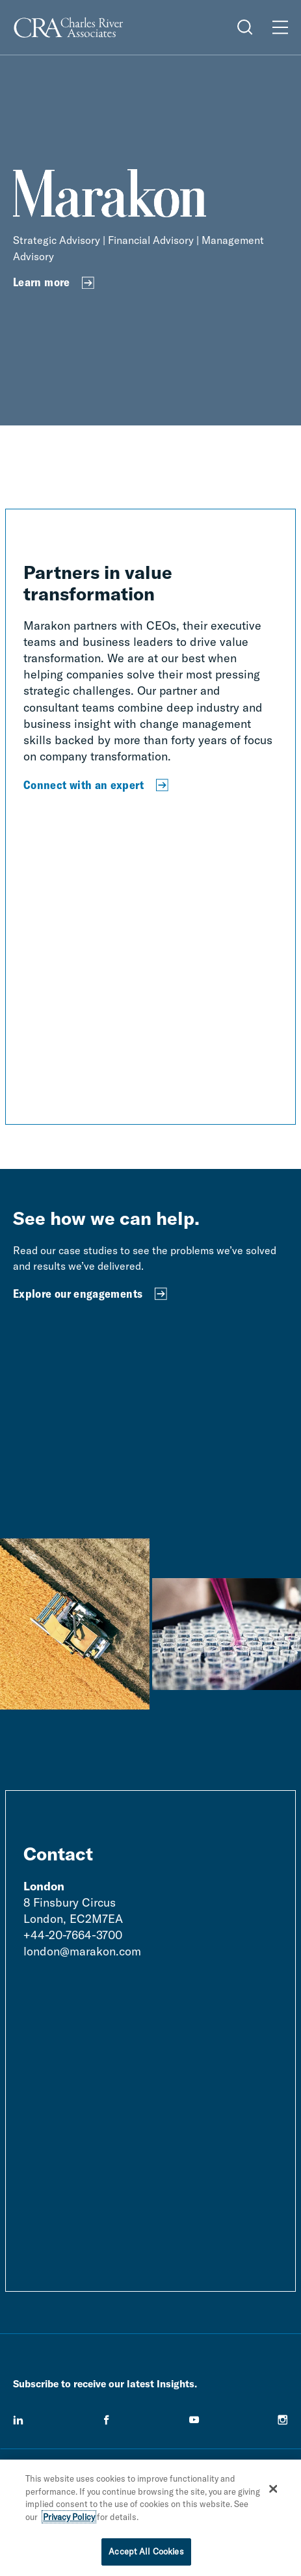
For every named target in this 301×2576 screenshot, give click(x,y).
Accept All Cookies (146, 2551)
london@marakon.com (82, 1951)
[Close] (273, 2489)
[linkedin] (18, 2419)
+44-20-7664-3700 (72, 1934)
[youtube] (194, 2419)
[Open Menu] (280, 27)
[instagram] (283, 2419)
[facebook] (106, 2419)
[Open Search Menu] (245, 27)
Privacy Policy (69, 2517)
